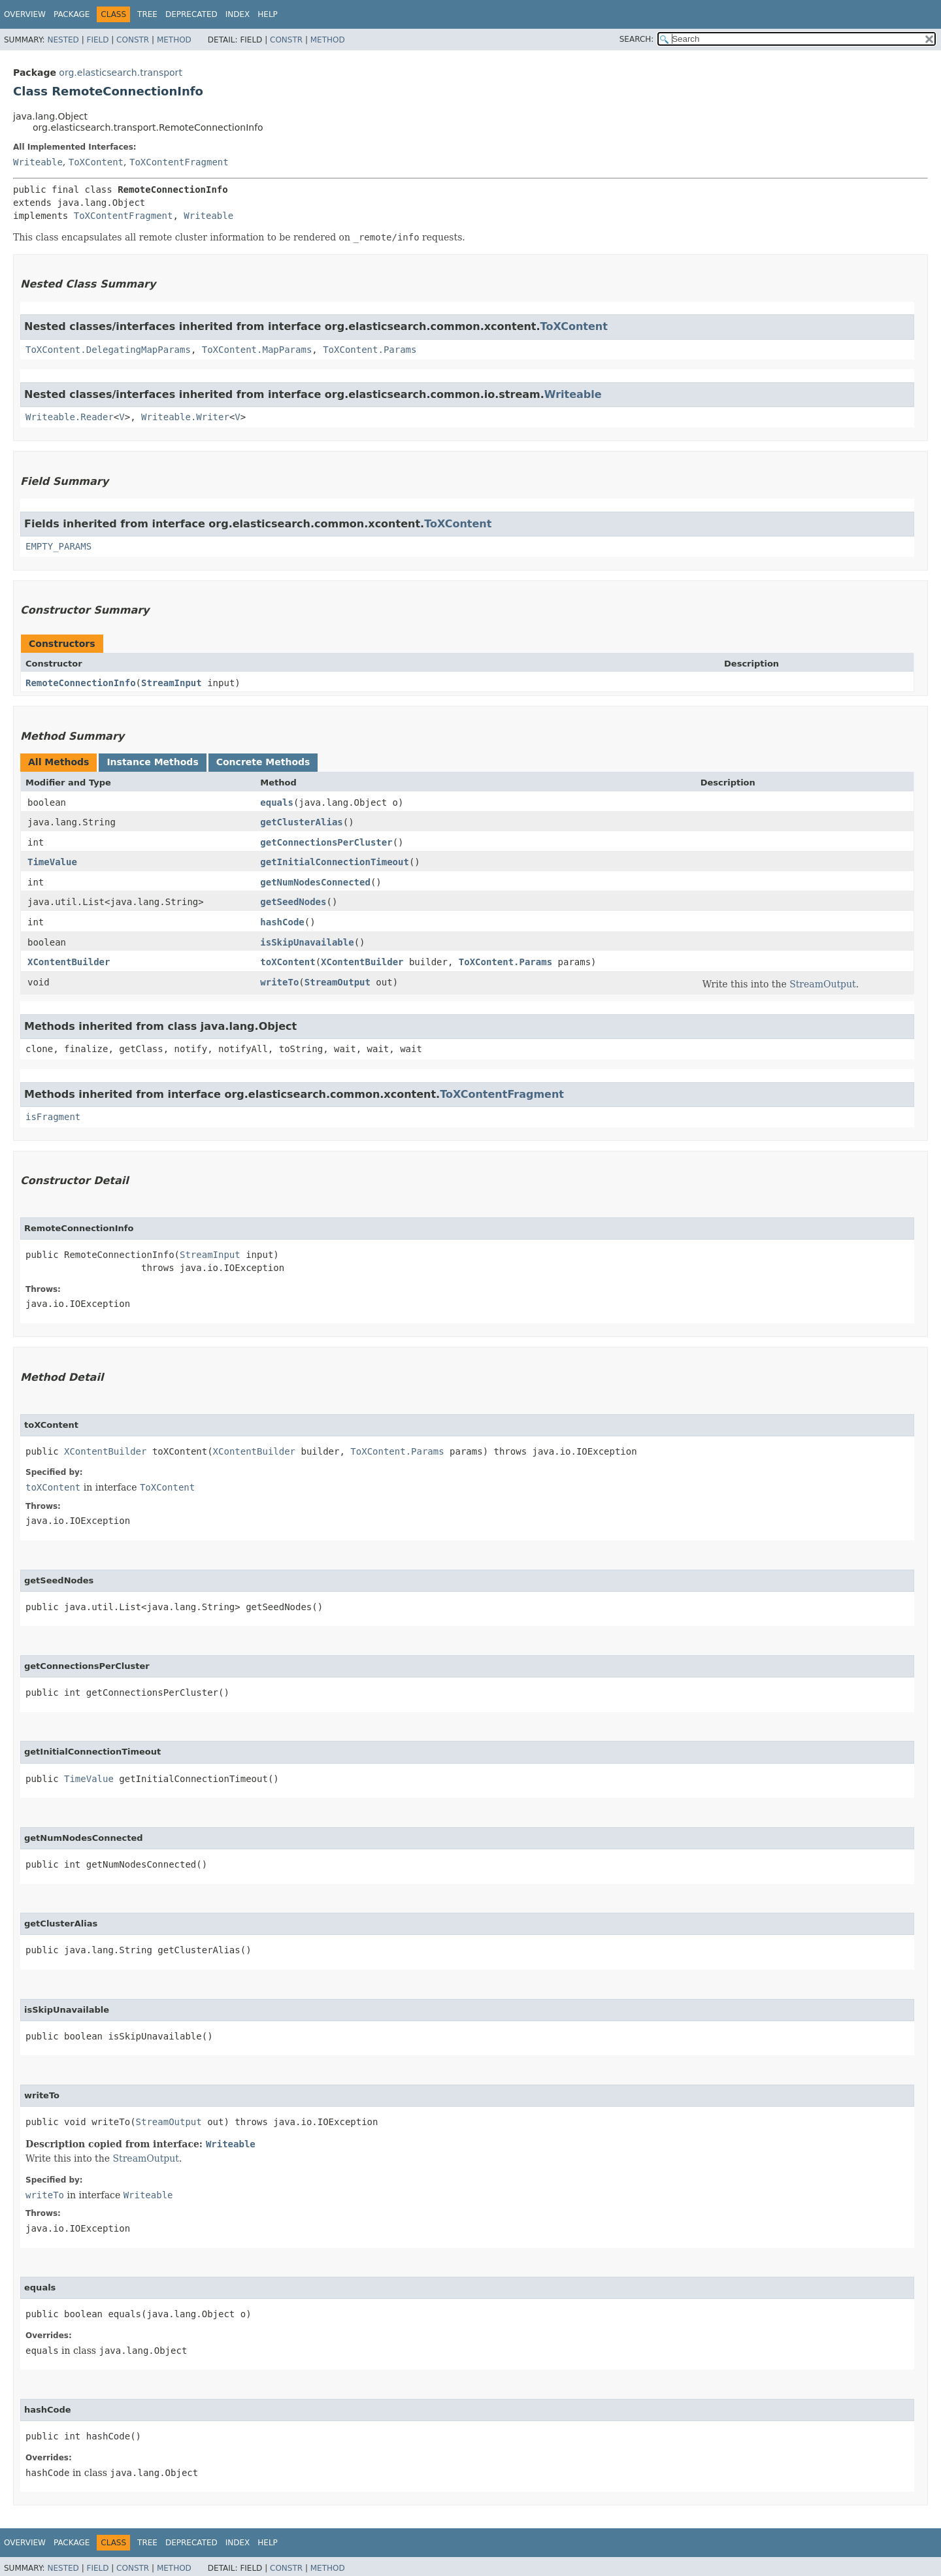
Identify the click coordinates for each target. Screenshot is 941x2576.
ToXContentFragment (179, 162)
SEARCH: (636, 39)
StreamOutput (338, 982)
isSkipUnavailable (307, 942)
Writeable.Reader (69, 417)
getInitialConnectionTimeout (334, 862)
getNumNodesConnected (315, 882)
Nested (62, 39)
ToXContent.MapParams (257, 349)
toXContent (287, 962)
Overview (25, 14)
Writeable (38, 162)
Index (237, 14)
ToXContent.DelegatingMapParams (108, 349)
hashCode (282, 922)
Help (267, 14)
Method (174, 39)
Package (72, 14)
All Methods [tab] (58, 762)
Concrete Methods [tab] (263, 762)
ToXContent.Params (369, 349)
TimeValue (52, 862)
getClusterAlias (301, 822)
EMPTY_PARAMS (58, 546)
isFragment (52, 1117)
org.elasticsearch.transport (120, 72)
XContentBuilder (68, 962)
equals (276, 802)
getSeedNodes (293, 902)
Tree (147, 14)
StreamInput (171, 683)
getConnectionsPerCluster (326, 842)
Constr (132, 39)
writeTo (279, 982)
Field (97, 39)
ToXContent (96, 162)
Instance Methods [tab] (152, 762)
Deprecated (191, 14)
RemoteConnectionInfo (80, 683)
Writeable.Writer (185, 417)
